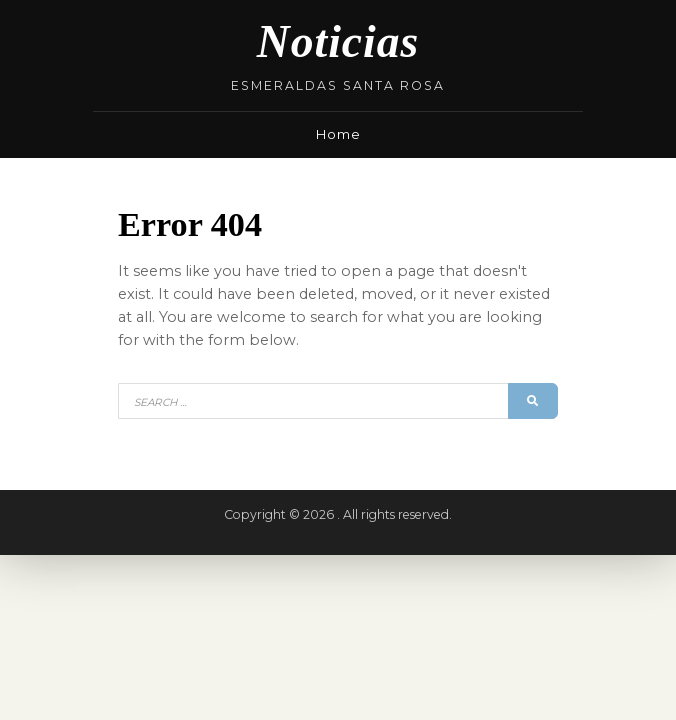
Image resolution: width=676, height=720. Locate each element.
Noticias (338, 41)
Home (338, 134)
